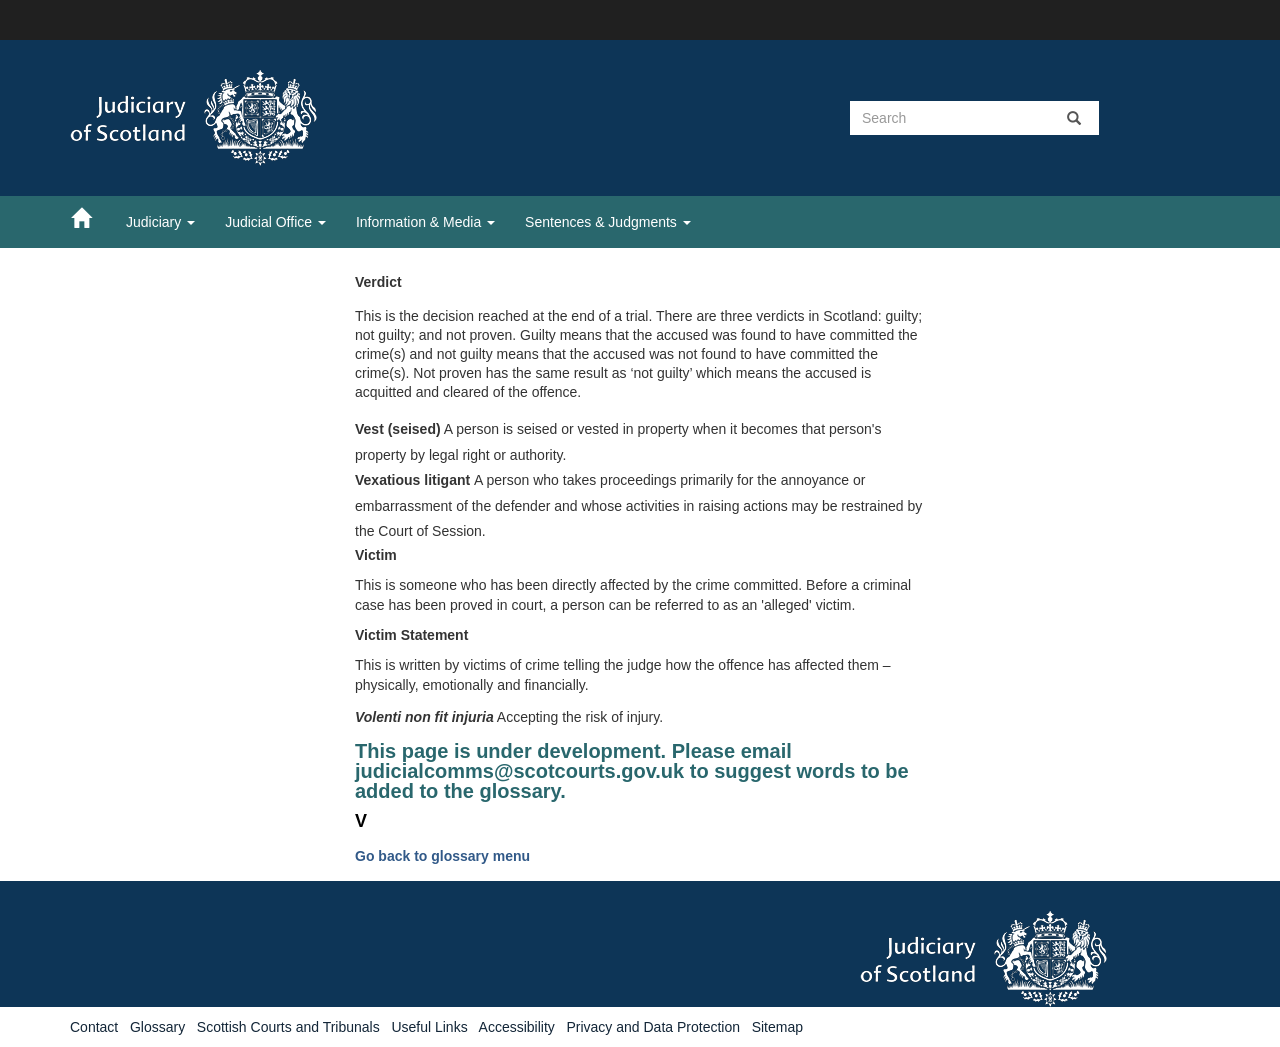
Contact (94, 1027)
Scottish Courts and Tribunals (288, 1027)
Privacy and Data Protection (653, 1027)
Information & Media (425, 222)
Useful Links (429, 1027)
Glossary (157, 1027)
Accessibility (517, 1027)
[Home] (91, 217)
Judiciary (160, 222)
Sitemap (777, 1027)
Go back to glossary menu (442, 856)
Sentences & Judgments (608, 222)
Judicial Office (275, 222)
